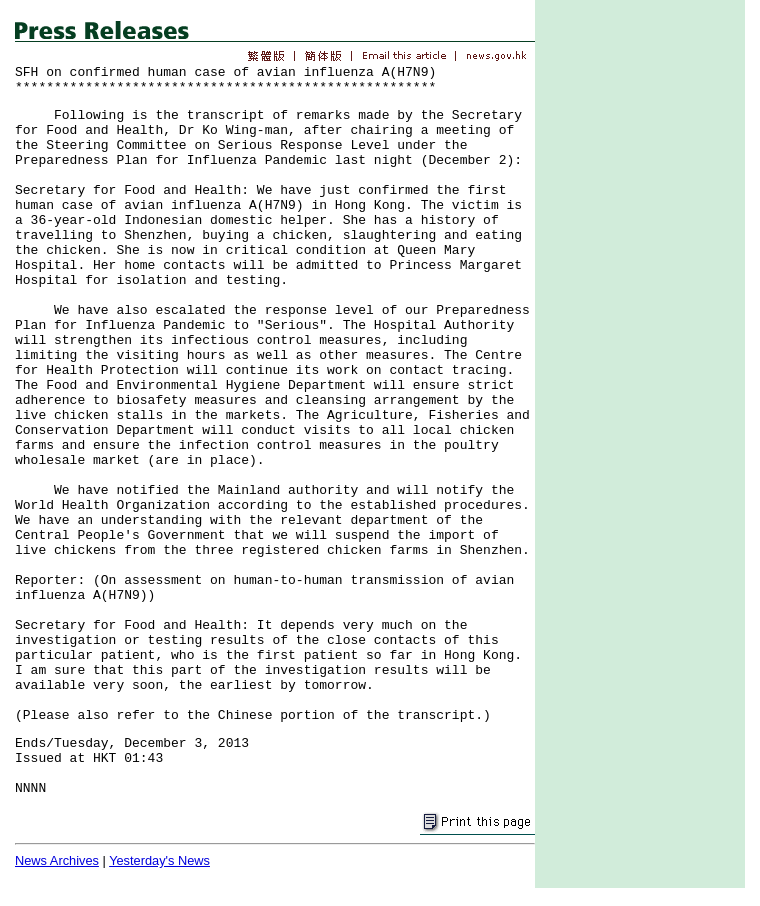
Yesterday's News (159, 860)
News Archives (57, 860)
